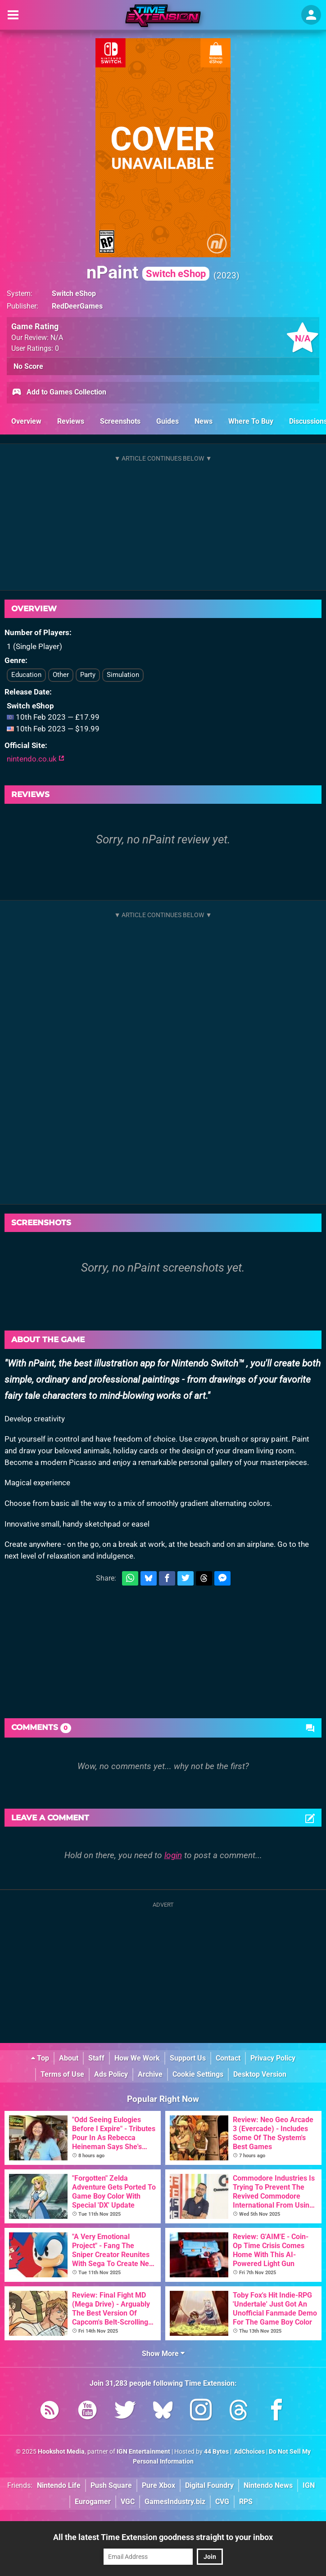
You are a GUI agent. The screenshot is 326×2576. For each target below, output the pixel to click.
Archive (150, 2074)
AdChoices (249, 2451)
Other (61, 675)
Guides (167, 421)
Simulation (123, 675)
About (68, 2058)
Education (26, 675)
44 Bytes (216, 2451)
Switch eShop (74, 293)
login (173, 1855)
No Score (28, 366)
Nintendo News (268, 2485)
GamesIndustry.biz (175, 2501)
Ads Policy (111, 2074)
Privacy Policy (272, 2058)
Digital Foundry (209, 2485)
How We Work (137, 2058)
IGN (309, 2485)
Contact (228, 2058)
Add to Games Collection (58, 392)
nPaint (147, 272)
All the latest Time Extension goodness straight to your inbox (163, 2537)
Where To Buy (250, 421)
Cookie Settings (197, 2074)
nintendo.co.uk (35, 758)
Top (40, 2058)
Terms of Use (62, 2074)
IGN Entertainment (143, 2451)
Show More (163, 2353)
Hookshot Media (61, 2451)
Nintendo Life (59, 2485)
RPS (246, 2501)
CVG (222, 2501)
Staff (96, 2058)
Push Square (111, 2485)
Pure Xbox (158, 2485)
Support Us (188, 2058)
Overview (26, 421)
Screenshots (120, 421)
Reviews (70, 421)
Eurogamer (93, 2501)
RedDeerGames (77, 306)
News (204, 421)
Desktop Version (259, 2074)
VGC (128, 2501)
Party (87, 675)
